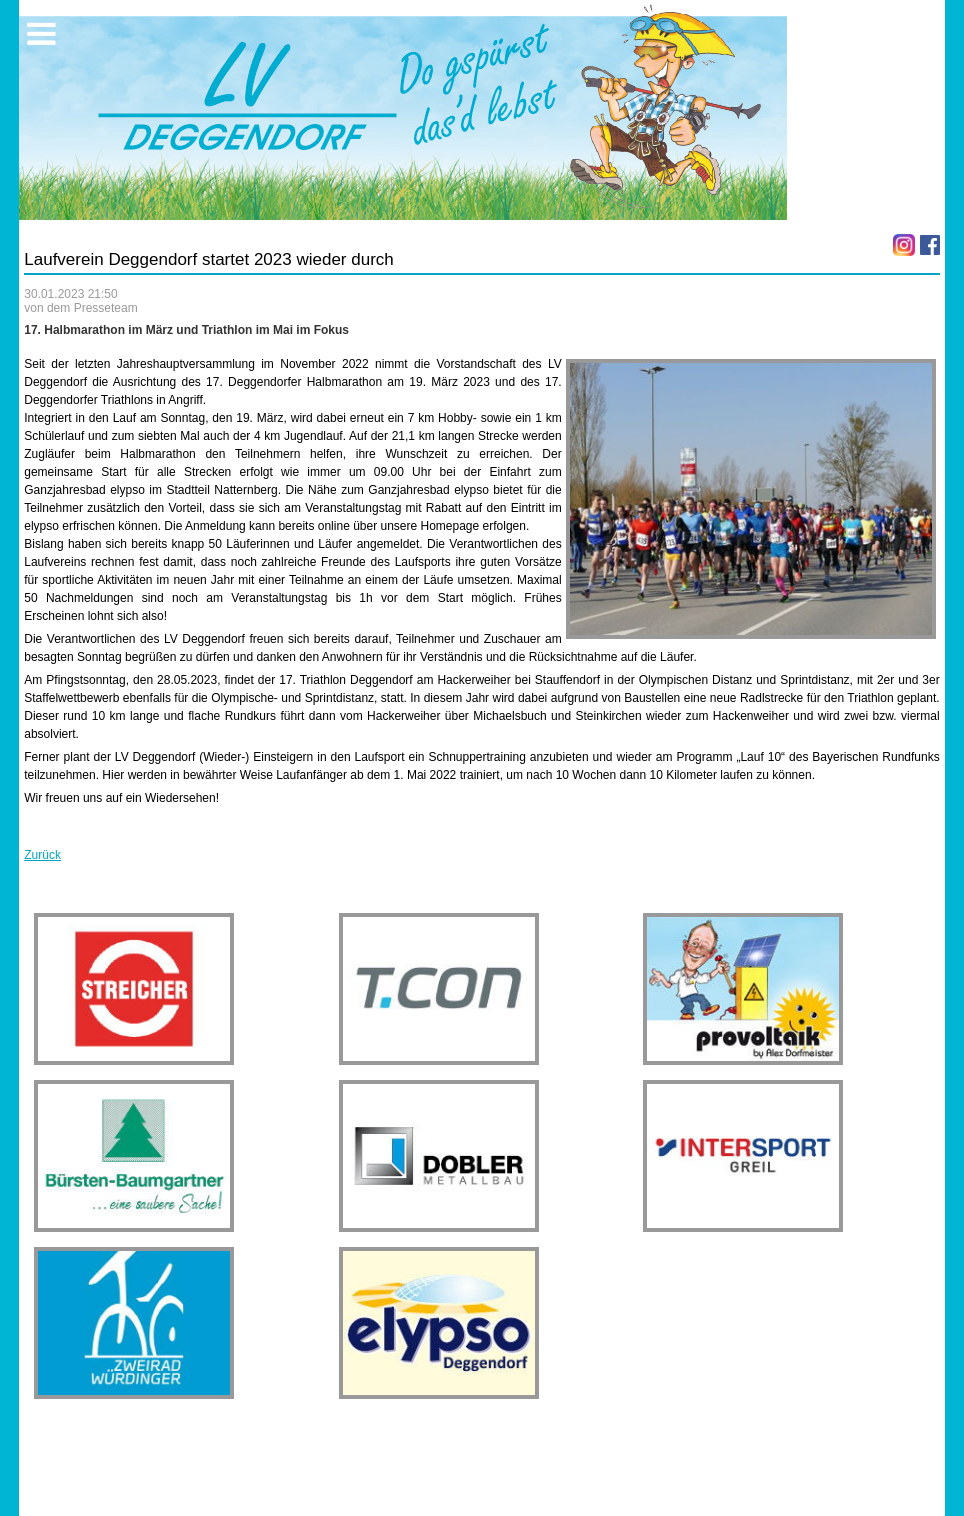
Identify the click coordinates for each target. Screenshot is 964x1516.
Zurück (42, 855)
